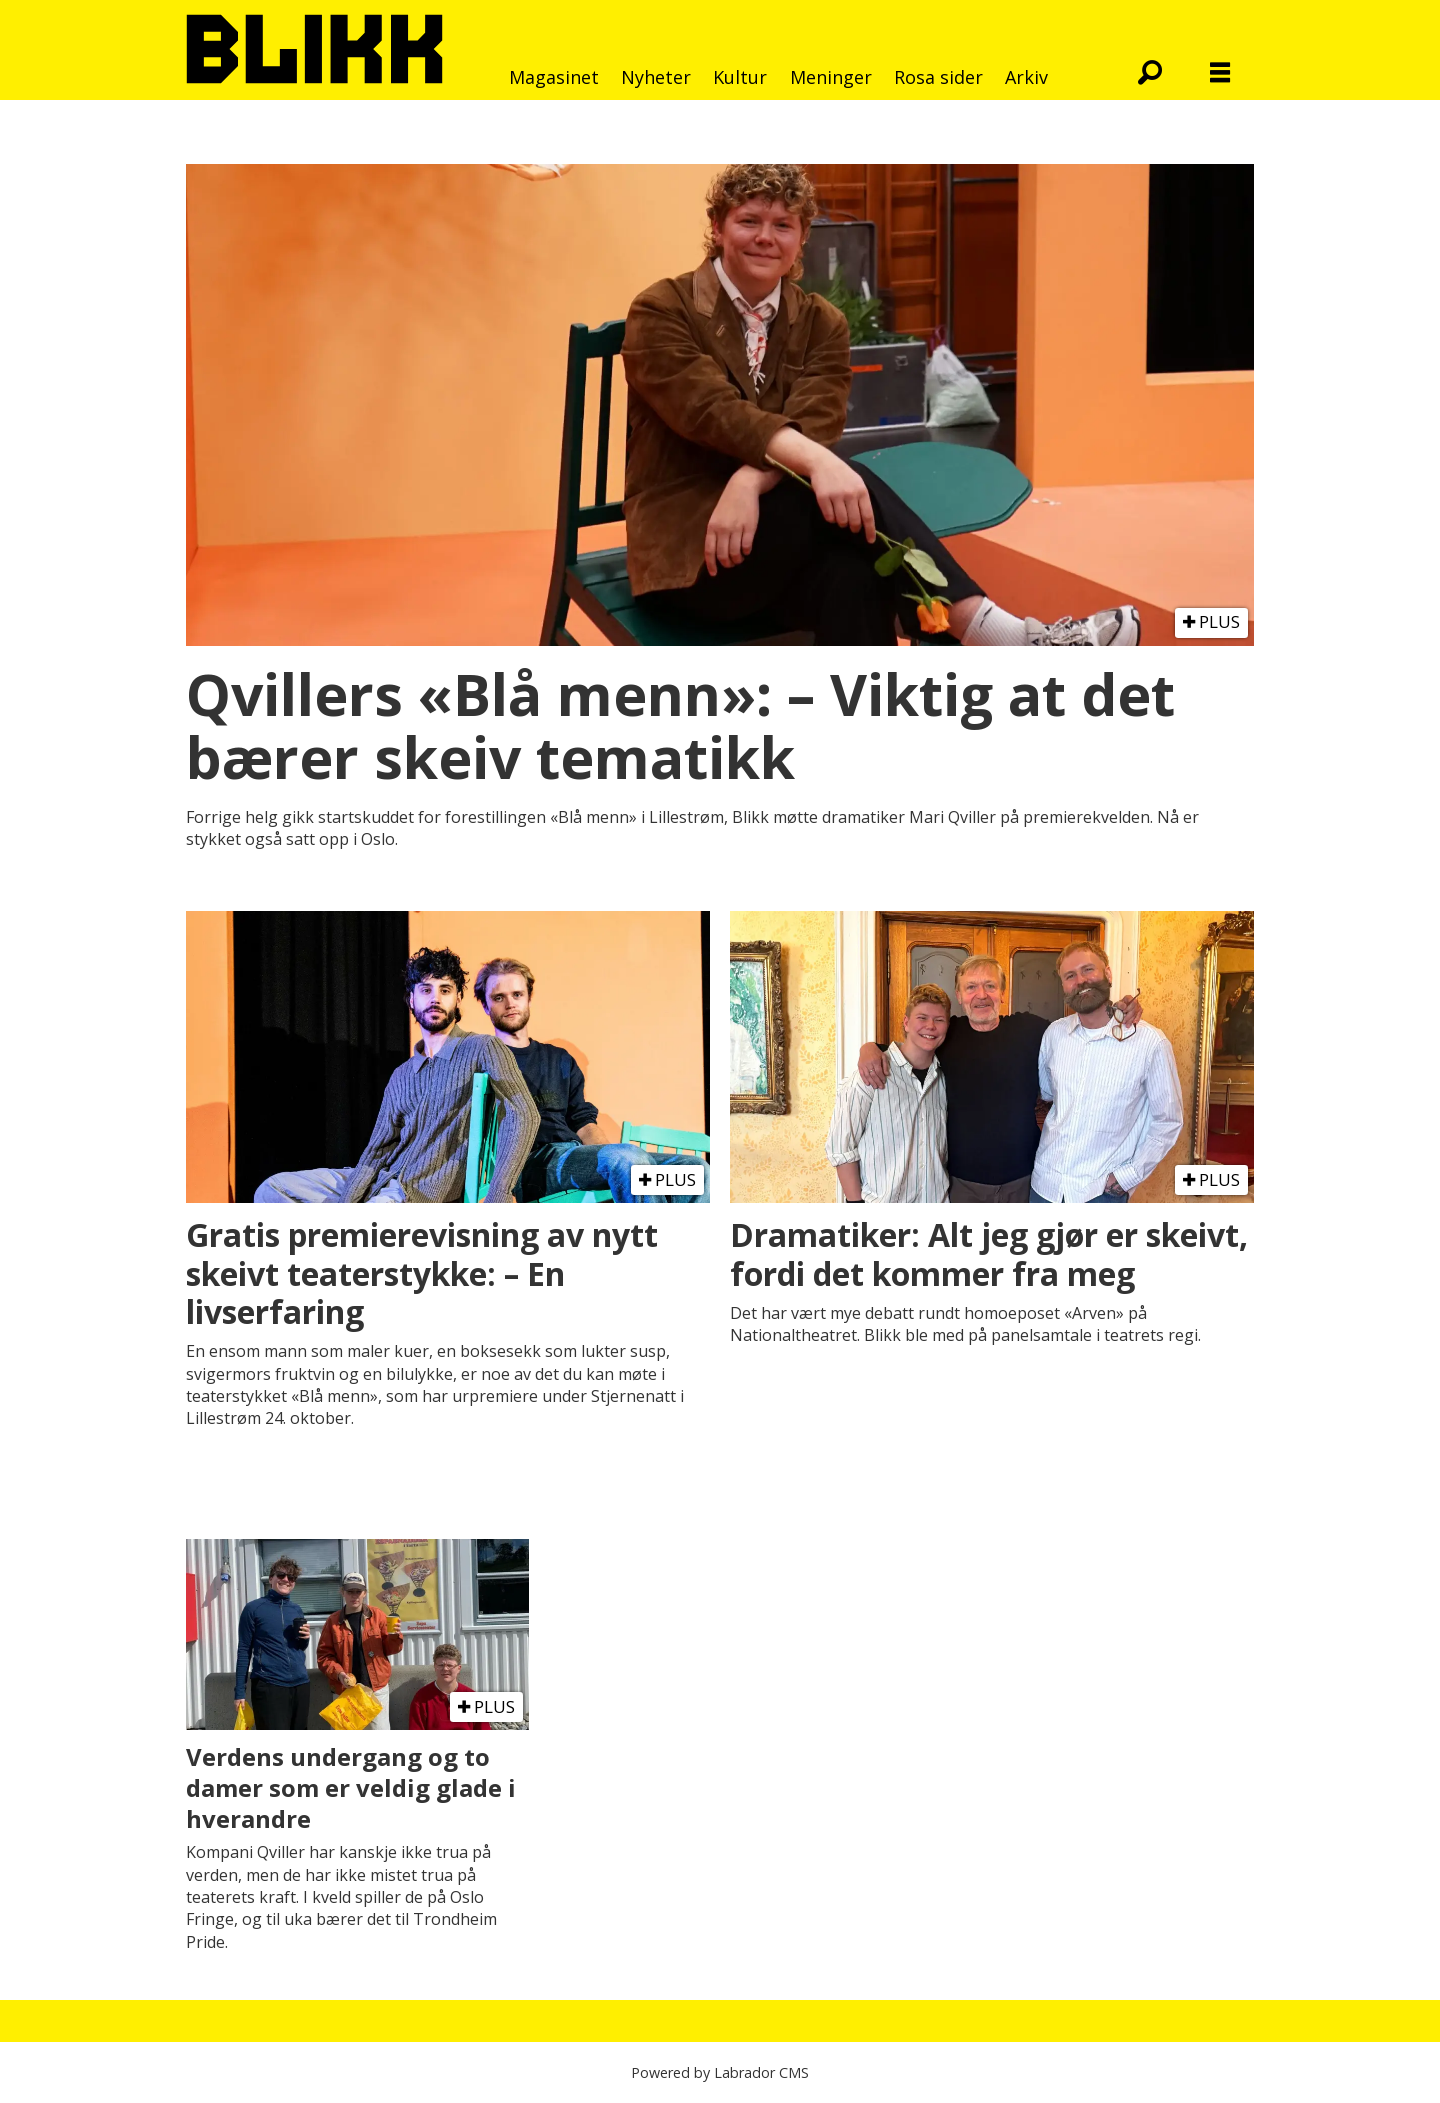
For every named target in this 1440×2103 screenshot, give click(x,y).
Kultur (740, 77)
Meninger (831, 77)
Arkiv (1026, 77)
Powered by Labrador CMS (720, 2072)
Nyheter (656, 77)
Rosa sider (938, 77)
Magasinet (554, 77)
